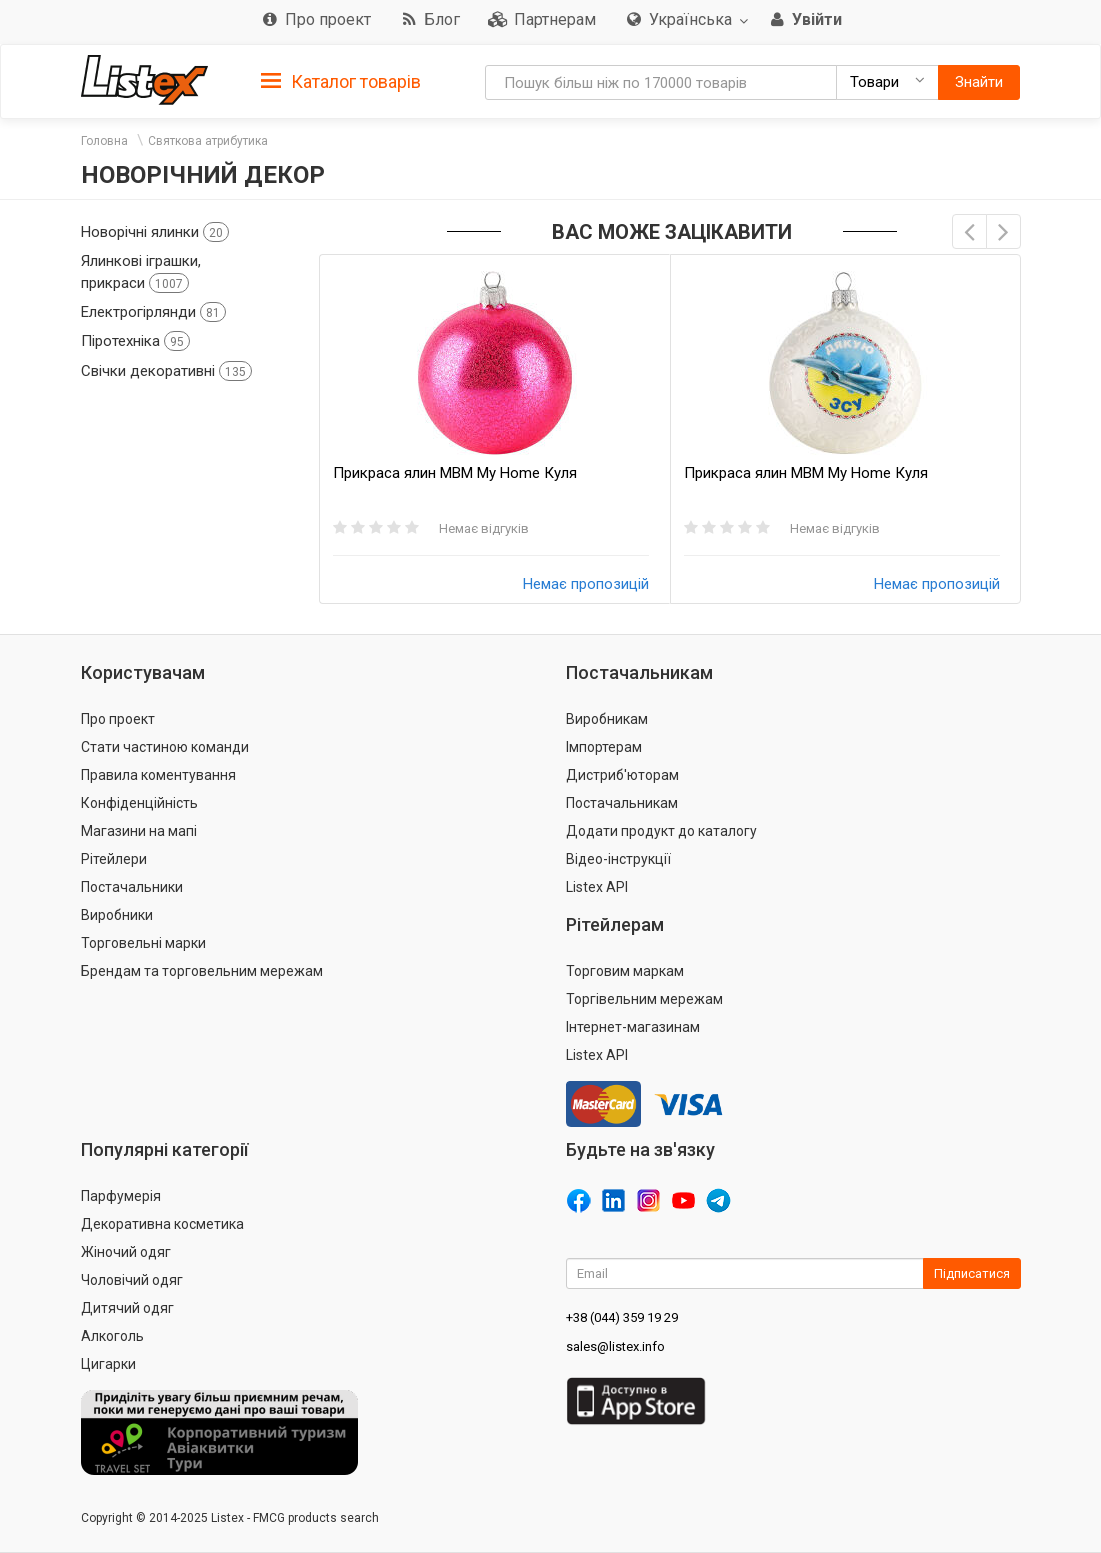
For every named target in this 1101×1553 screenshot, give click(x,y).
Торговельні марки (143, 943)
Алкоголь (112, 1336)
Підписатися (972, 1273)
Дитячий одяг (127, 1308)
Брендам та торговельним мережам (202, 971)
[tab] (341, 80)
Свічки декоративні (166, 371)
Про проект (118, 719)
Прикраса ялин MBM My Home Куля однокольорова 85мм (455, 473)
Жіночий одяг (126, 1252)
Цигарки (108, 1364)
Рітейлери (114, 859)
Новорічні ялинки (155, 232)
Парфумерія (121, 1196)
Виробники (117, 915)
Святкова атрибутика (208, 141)
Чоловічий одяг (132, 1280)
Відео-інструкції (618, 859)
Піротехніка (135, 341)
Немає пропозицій (586, 584)
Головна (104, 141)
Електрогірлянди (153, 312)
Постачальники (132, 887)
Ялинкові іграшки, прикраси (141, 272)
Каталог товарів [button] (341, 82)
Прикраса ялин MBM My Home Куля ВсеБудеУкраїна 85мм (806, 473)
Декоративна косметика (162, 1224)
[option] (494, 429)
